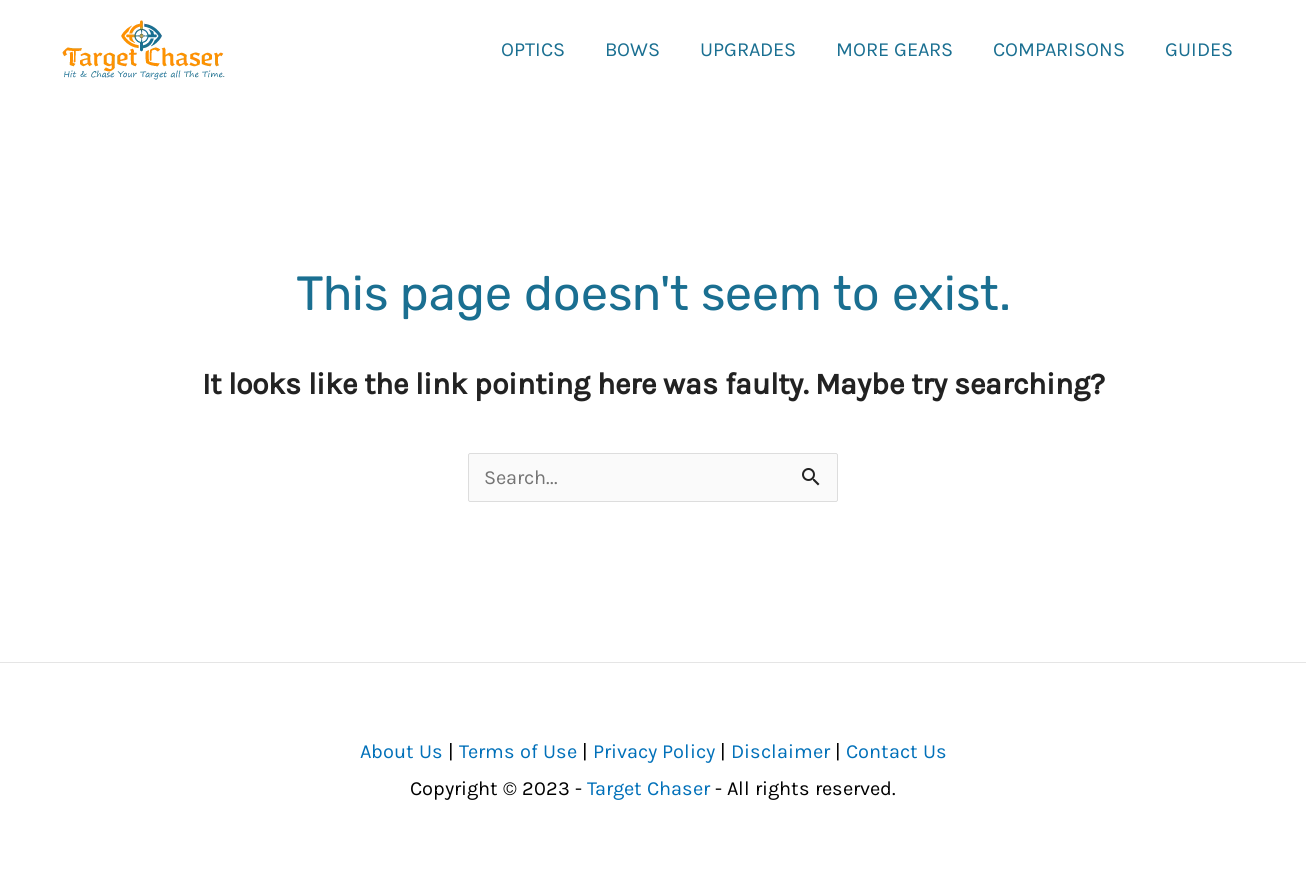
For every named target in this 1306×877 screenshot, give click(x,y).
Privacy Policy (654, 751)
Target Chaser (648, 788)
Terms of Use (518, 751)
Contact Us (896, 751)
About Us (401, 751)
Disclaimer (780, 751)
